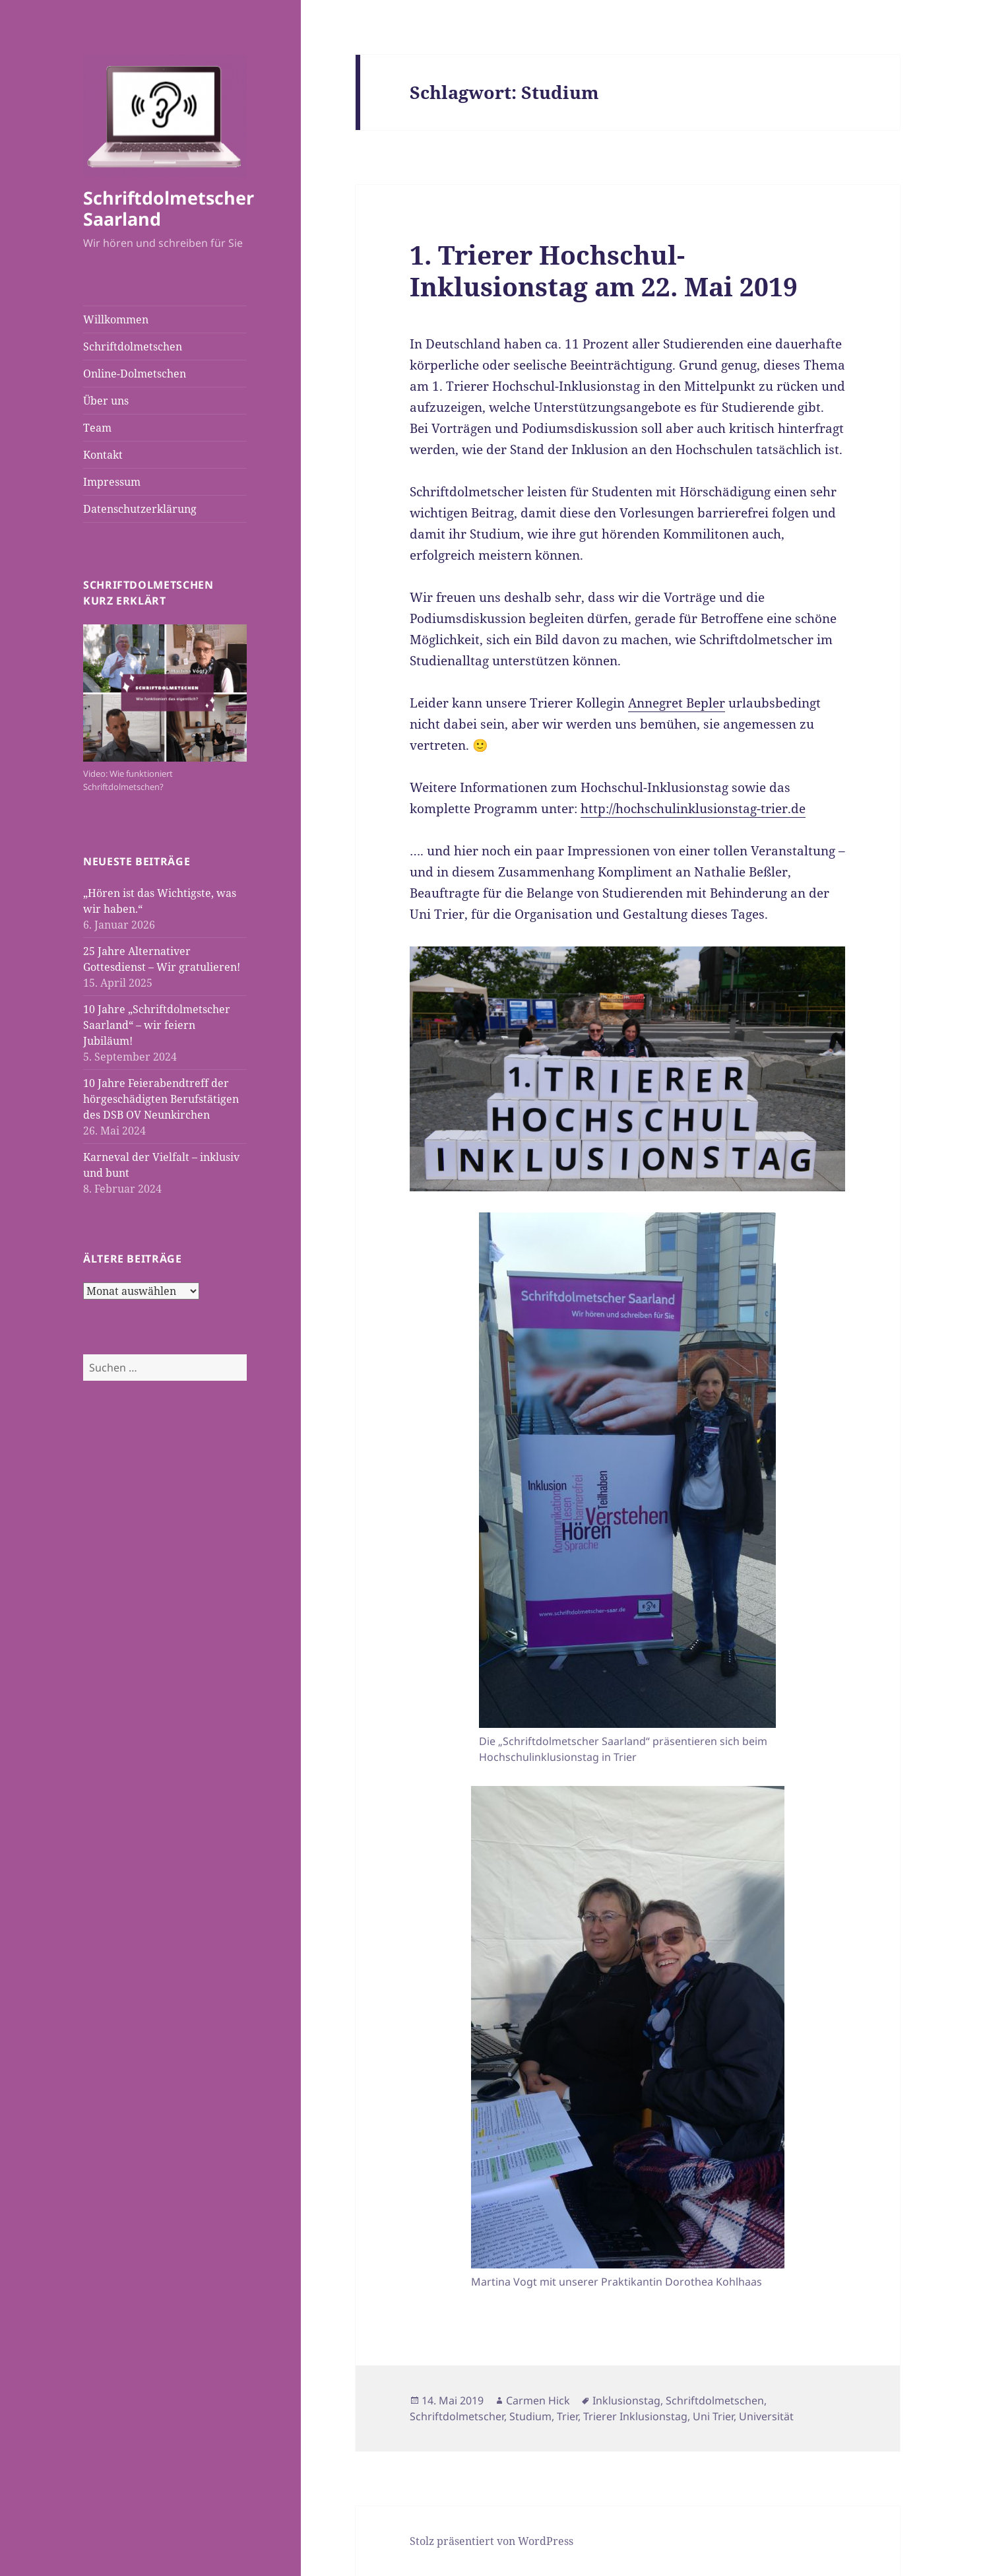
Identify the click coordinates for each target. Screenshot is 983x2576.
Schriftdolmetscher (457, 2416)
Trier (567, 2416)
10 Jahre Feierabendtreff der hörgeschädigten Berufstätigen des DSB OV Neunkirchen (161, 1099)
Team (97, 427)
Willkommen (115, 319)
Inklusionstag (626, 2400)
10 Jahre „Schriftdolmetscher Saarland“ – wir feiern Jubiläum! (156, 1025)
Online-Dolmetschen (134, 373)
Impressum (112, 482)
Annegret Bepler (676, 702)
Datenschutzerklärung (140, 509)
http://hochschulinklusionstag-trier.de (693, 808)
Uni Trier (713, 2416)
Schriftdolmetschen (132, 346)
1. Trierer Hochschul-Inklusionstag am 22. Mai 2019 (604, 270)
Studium (530, 2416)
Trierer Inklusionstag (635, 2416)
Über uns (106, 400)
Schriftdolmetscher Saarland (168, 208)
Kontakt (103, 454)
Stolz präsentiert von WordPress (491, 2541)
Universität (766, 2416)
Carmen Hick (538, 2400)
